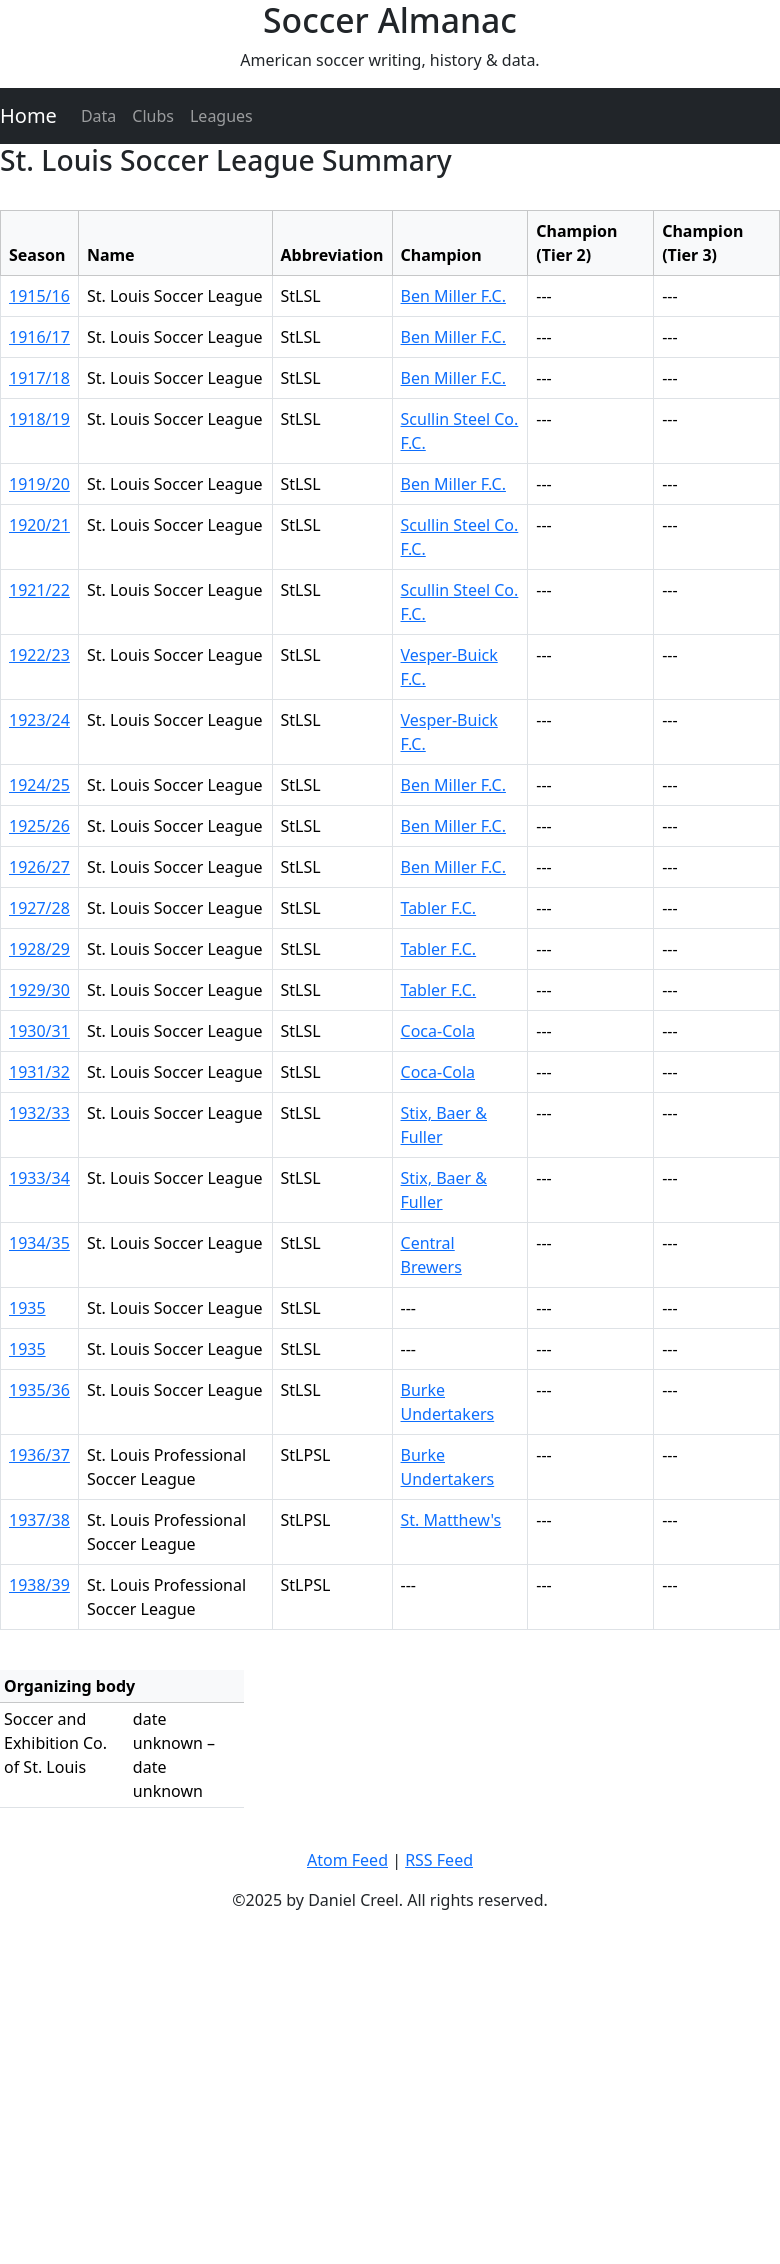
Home (28, 115)
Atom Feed (347, 1860)
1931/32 (39, 1072)
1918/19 (39, 419)
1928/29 (39, 949)
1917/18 (39, 378)
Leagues (221, 116)
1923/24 (39, 720)
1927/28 (39, 908)
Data (98, 116)
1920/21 (39, 525)
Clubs (153, 116)
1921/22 (39, 590)
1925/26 (39, 826)
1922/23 (39, 655)
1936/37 (39, 1455)
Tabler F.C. (439, 908)
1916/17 (39, 337)
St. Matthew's (451, 1520)
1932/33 (39, 1113)
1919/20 (39, 484)
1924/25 (39, 785)
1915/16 (39, 296)
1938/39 (39, 1585)
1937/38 (39, 1520)
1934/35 (39, 1243)
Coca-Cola (438, 1031)
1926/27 (39, 867)
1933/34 (39, 1178)
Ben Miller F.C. (453, 296)
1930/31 (39, 1031)
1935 (27, 1308)
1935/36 (39, 1390)
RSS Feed (439, 1860)
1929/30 (39, 990)
